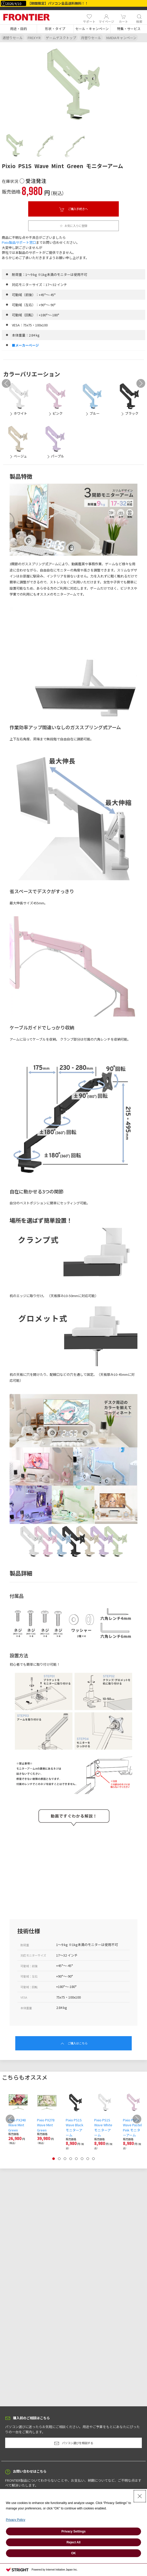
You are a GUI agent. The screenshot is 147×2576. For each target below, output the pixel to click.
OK (73, 2553)
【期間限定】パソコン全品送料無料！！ (58, 3)
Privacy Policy (15, 2520)
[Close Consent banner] (139, 2496)
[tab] (14, 145)
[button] (18, 29)
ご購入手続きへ (73, 209)
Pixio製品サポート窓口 (19, 242)
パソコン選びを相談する (73, 2443)
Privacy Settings (73, 2531)
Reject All (73, 2542)
